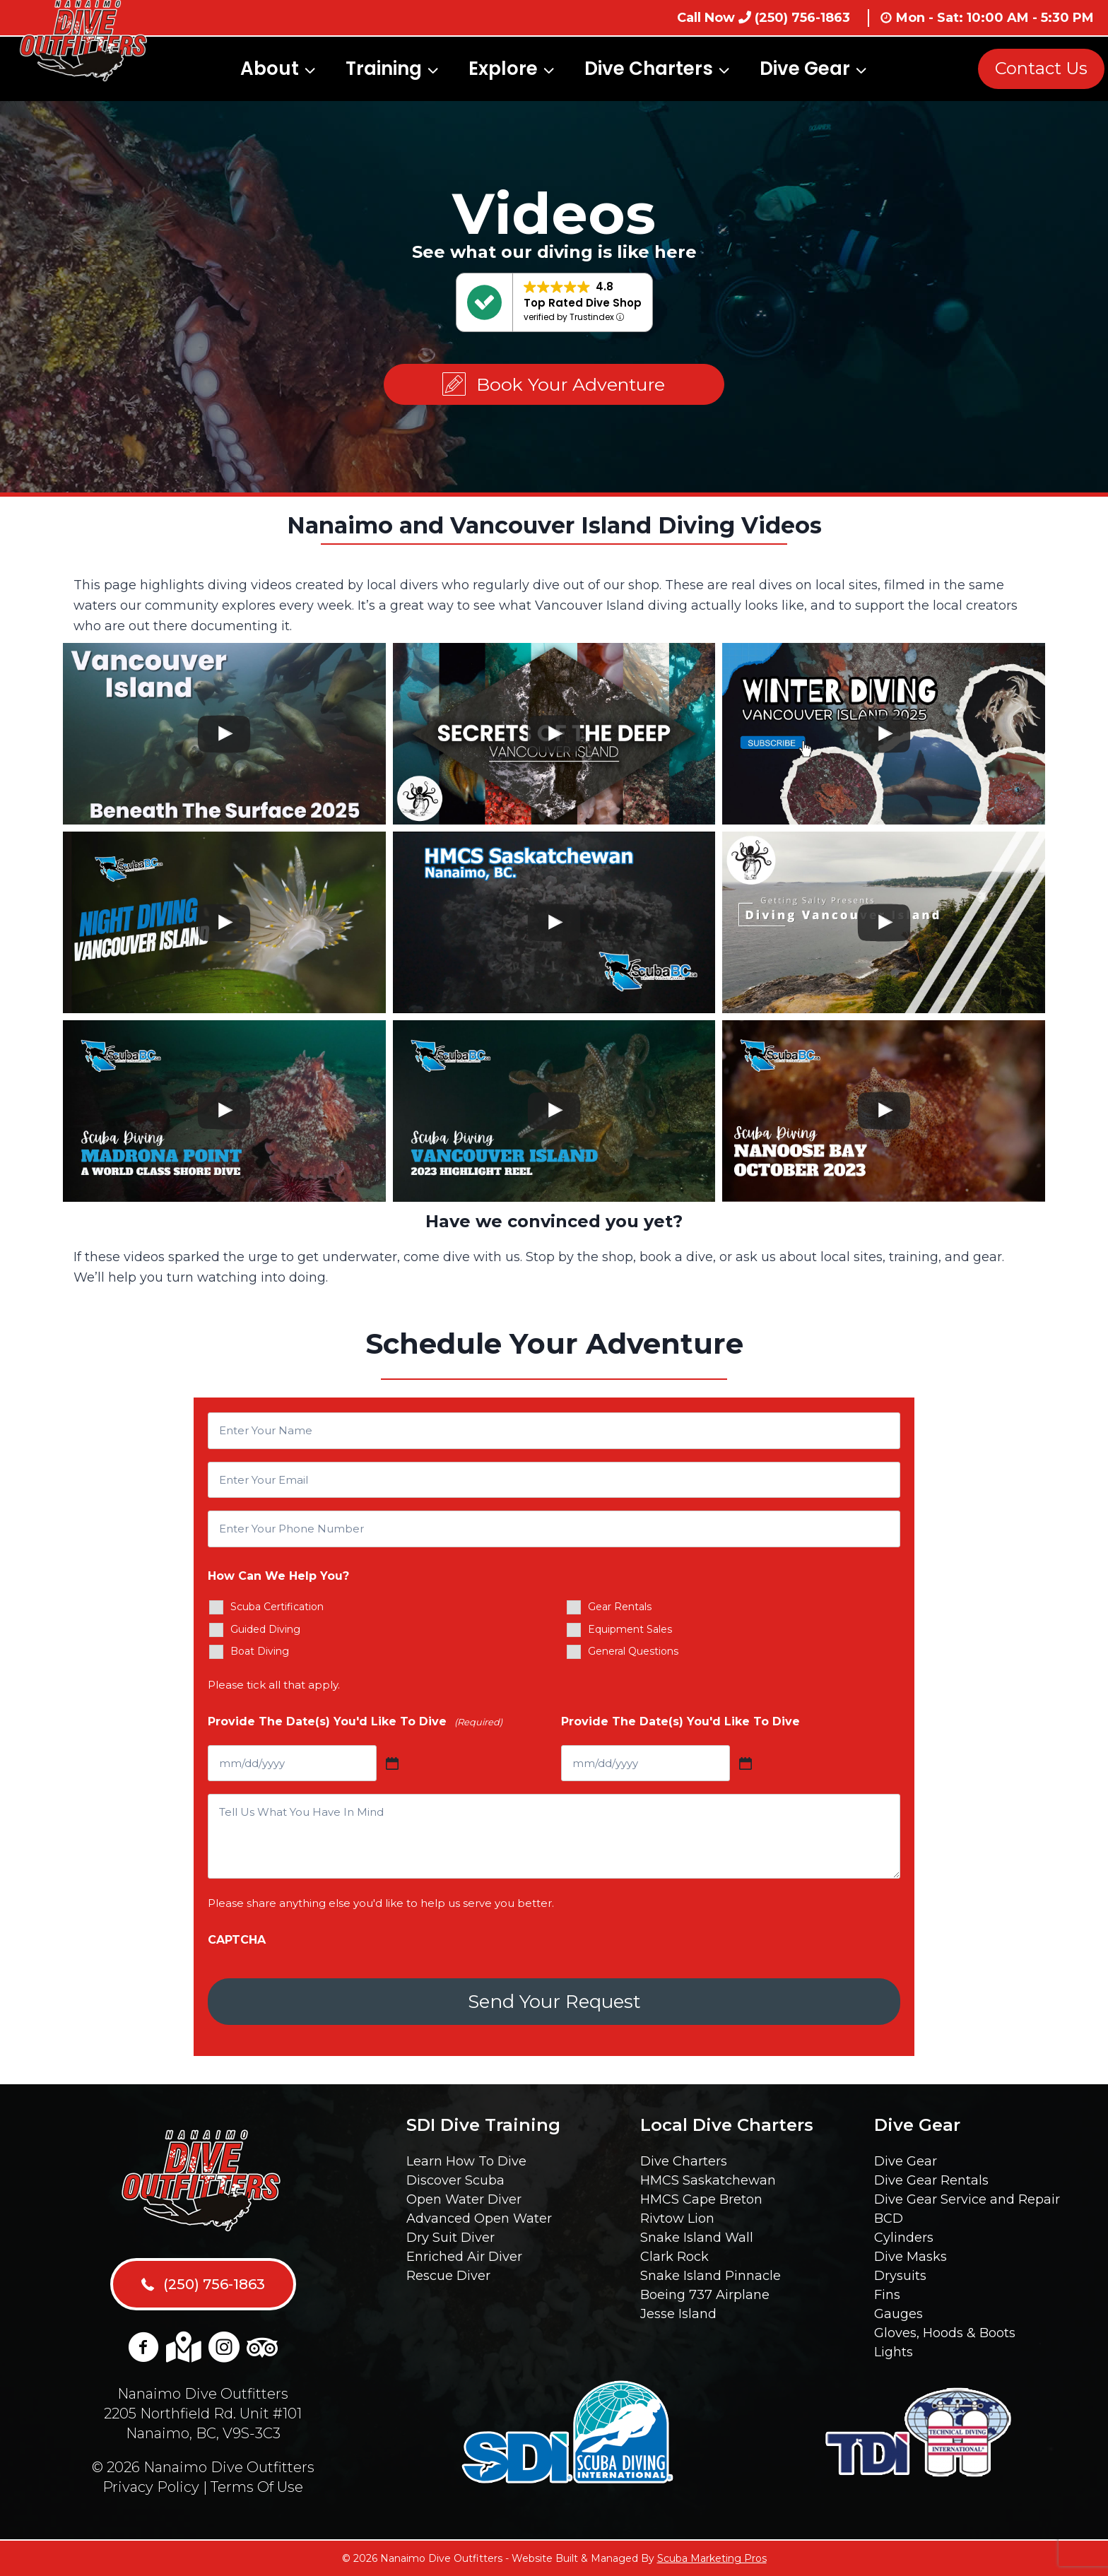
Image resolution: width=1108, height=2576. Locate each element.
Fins (887, 2295)
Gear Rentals (620, 1606)
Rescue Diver (448, 2275)
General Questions (633, 1651)
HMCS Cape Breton (701, 2199)
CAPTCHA (237, 1939)
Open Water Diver (463, 2199)
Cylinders (903, 2237)
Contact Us (1041, 68)
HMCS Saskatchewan (708, 2180)
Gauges (898, 2314)
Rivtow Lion (677, 2218)
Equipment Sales (630, 1629)
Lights (893, 2352)
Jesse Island (678, 2314)
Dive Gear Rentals (931, 2180)
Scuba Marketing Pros (712, 2558)
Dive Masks (910, 2256)
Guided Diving (265, 1629)
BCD (888, 2218)
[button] (554, 385)
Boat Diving (259, 1651)
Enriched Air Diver (464, 2256)
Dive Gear (905, 2161)
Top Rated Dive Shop (583, 302)
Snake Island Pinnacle (710, 2275)
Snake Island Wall (696, 2237)
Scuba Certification (277, 1606)
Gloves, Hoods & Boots (944, 2333)
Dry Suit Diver (450, 2237)
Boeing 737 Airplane (705, 2295)
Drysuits (900, 2275)
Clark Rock (674, 2256)
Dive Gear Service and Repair (967, 2199)
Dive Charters (683, 2161)
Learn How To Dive (466, 2161)
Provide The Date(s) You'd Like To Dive (355, 1722)
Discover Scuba (455, 2180)
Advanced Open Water (479, 2218)
